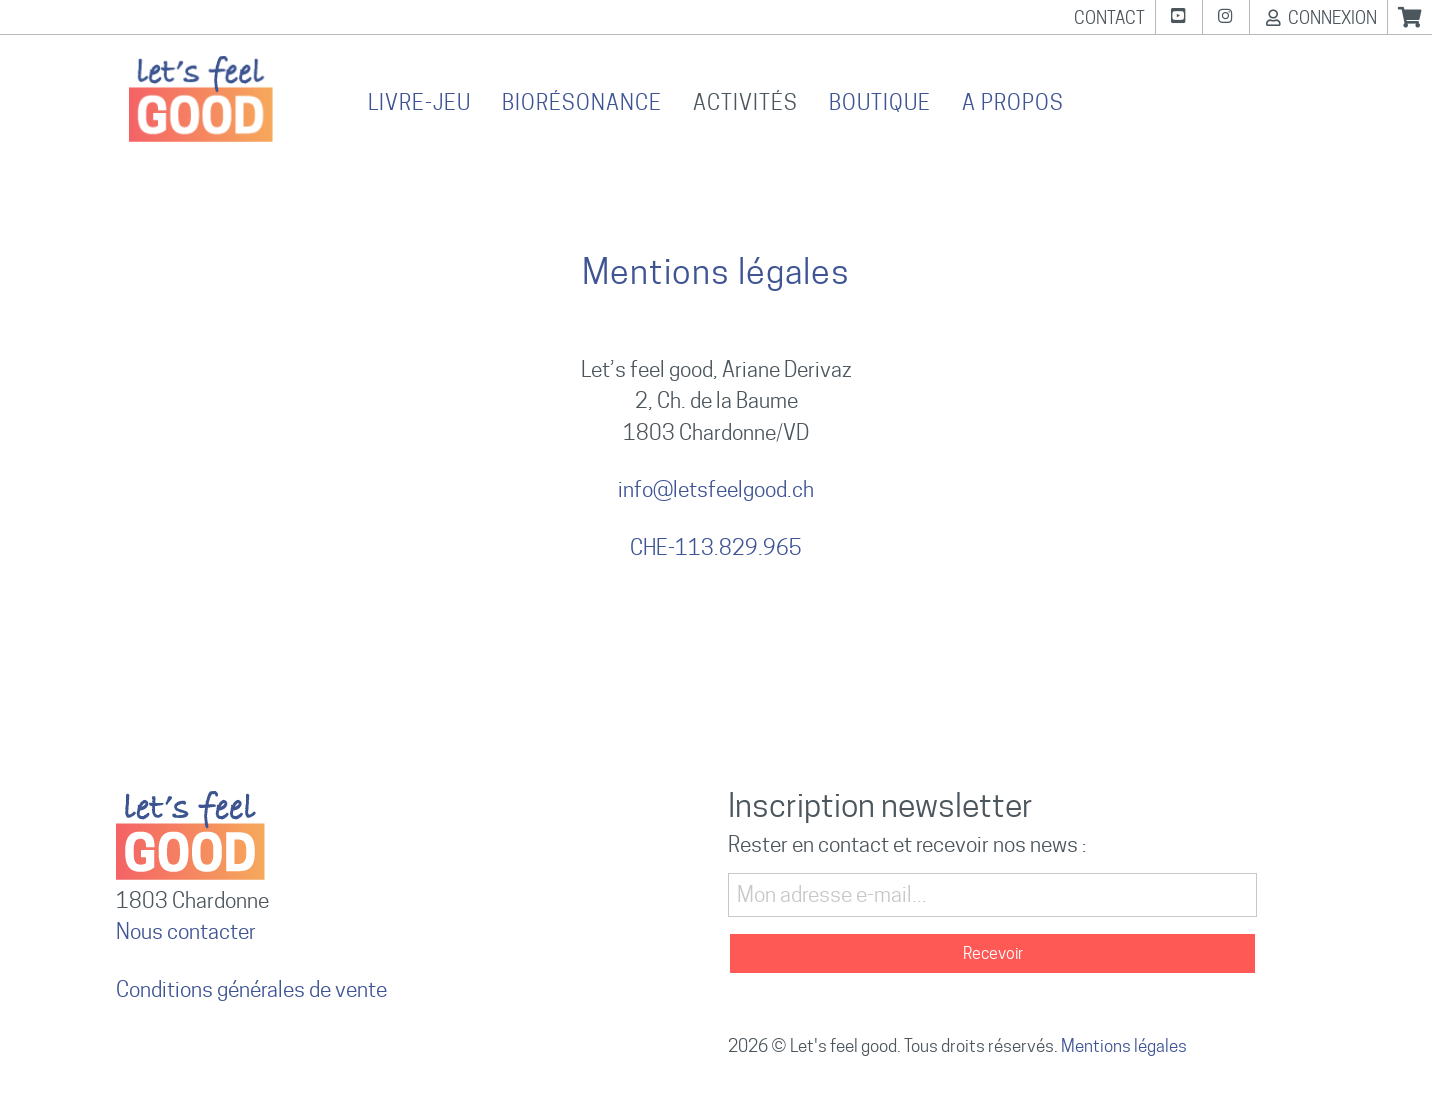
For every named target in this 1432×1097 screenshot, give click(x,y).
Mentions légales (1124, 1046)
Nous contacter (186, 931)
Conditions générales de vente (251, 989)
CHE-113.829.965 (716, 547)
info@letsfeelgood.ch (716, 489)
